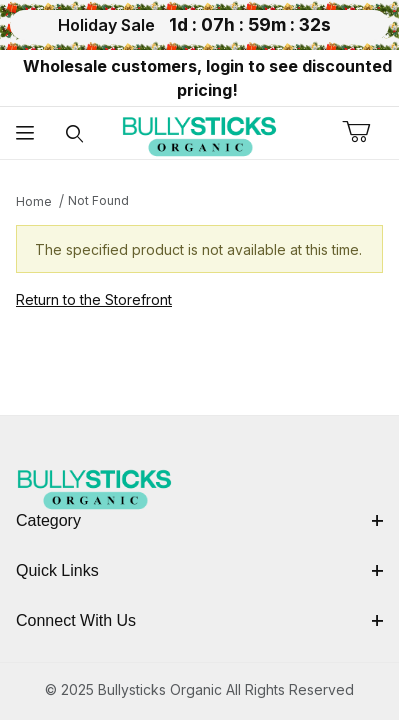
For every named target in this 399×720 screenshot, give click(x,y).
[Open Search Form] (75, 133)
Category (199, 520)
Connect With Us (199, 620)
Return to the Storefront (94, 299)
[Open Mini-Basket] (370, 132)
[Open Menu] (25, 133)
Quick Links (199, 570)
